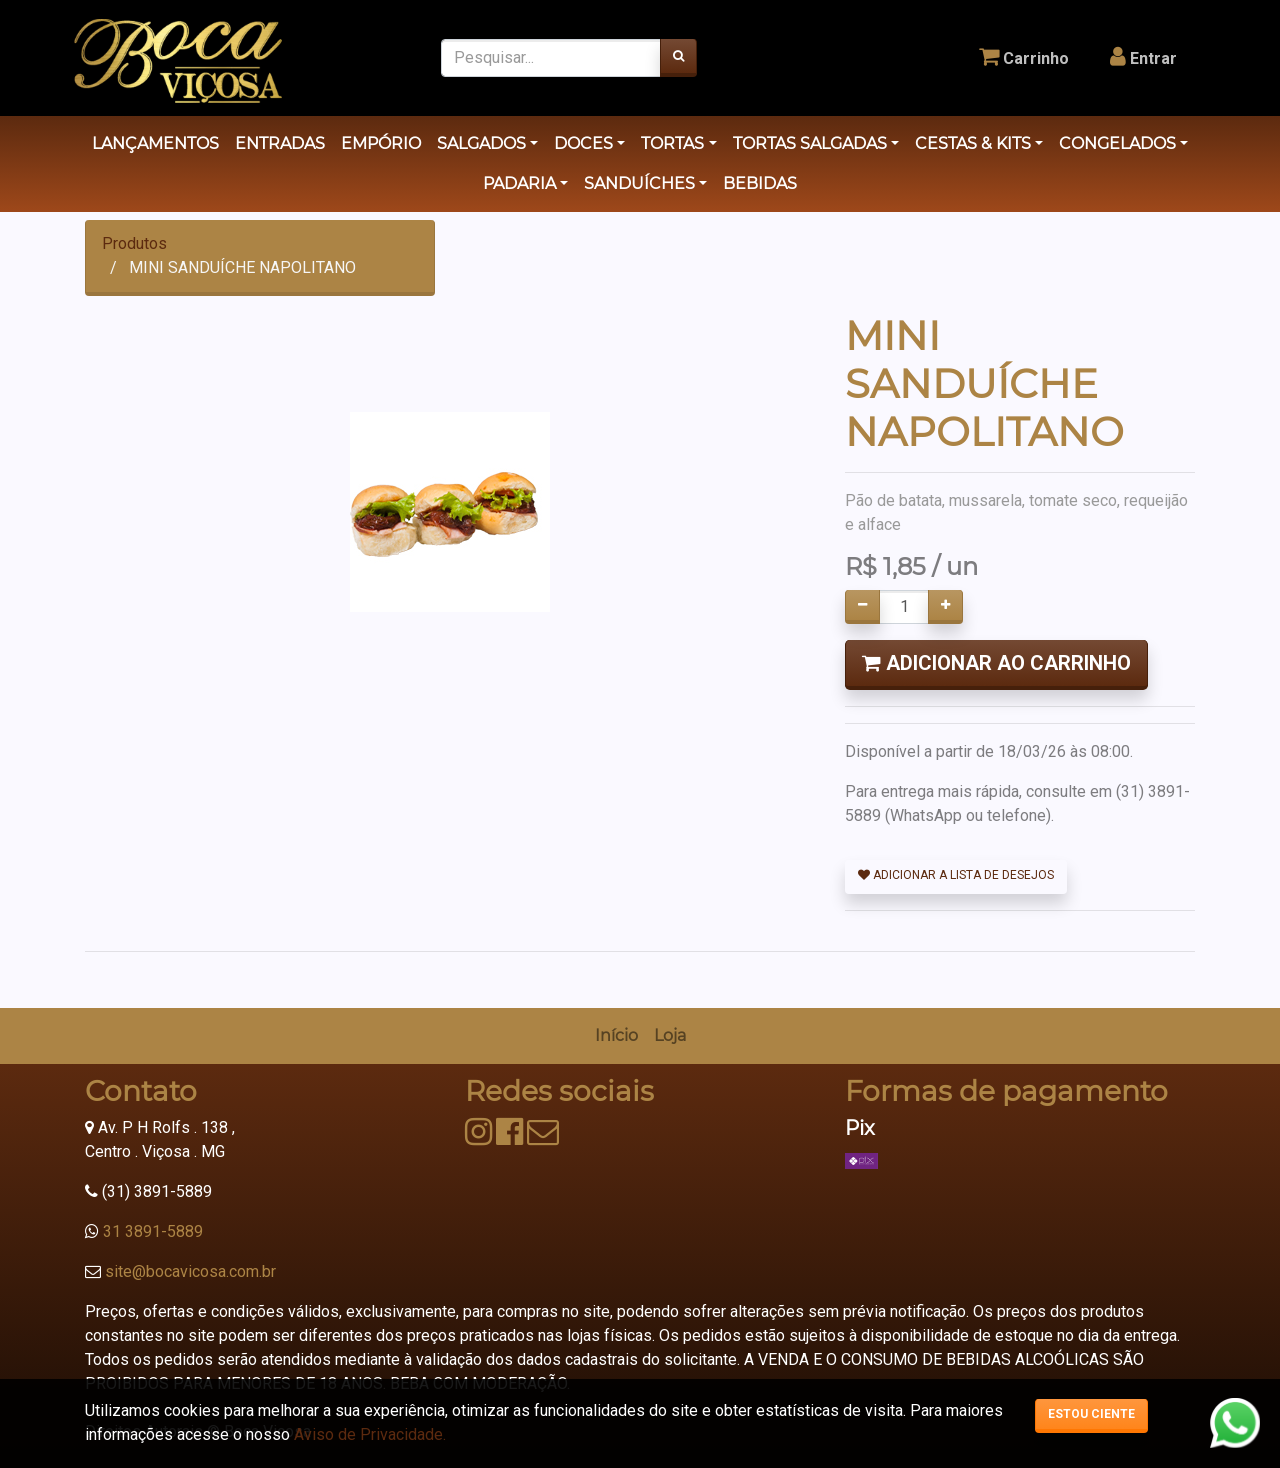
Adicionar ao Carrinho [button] (996, 663)
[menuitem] (616, 1036)
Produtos (134, 243)
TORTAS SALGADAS (810, 143)
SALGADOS (481, 143)
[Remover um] (862, 607)
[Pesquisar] (678, 58)
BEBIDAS (760, 183)
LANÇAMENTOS (155, 143)
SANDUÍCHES (639, 183)
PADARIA (519, 183)
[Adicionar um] (945, 607)
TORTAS (672, 143)
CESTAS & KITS (973, 143)
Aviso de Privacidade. (370, 1434)
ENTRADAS (280, 143)
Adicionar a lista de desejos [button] (956, 875)
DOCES (583, 143)
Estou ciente (1091, 1414)
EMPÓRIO (381, 143)
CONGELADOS (1117, 143)
